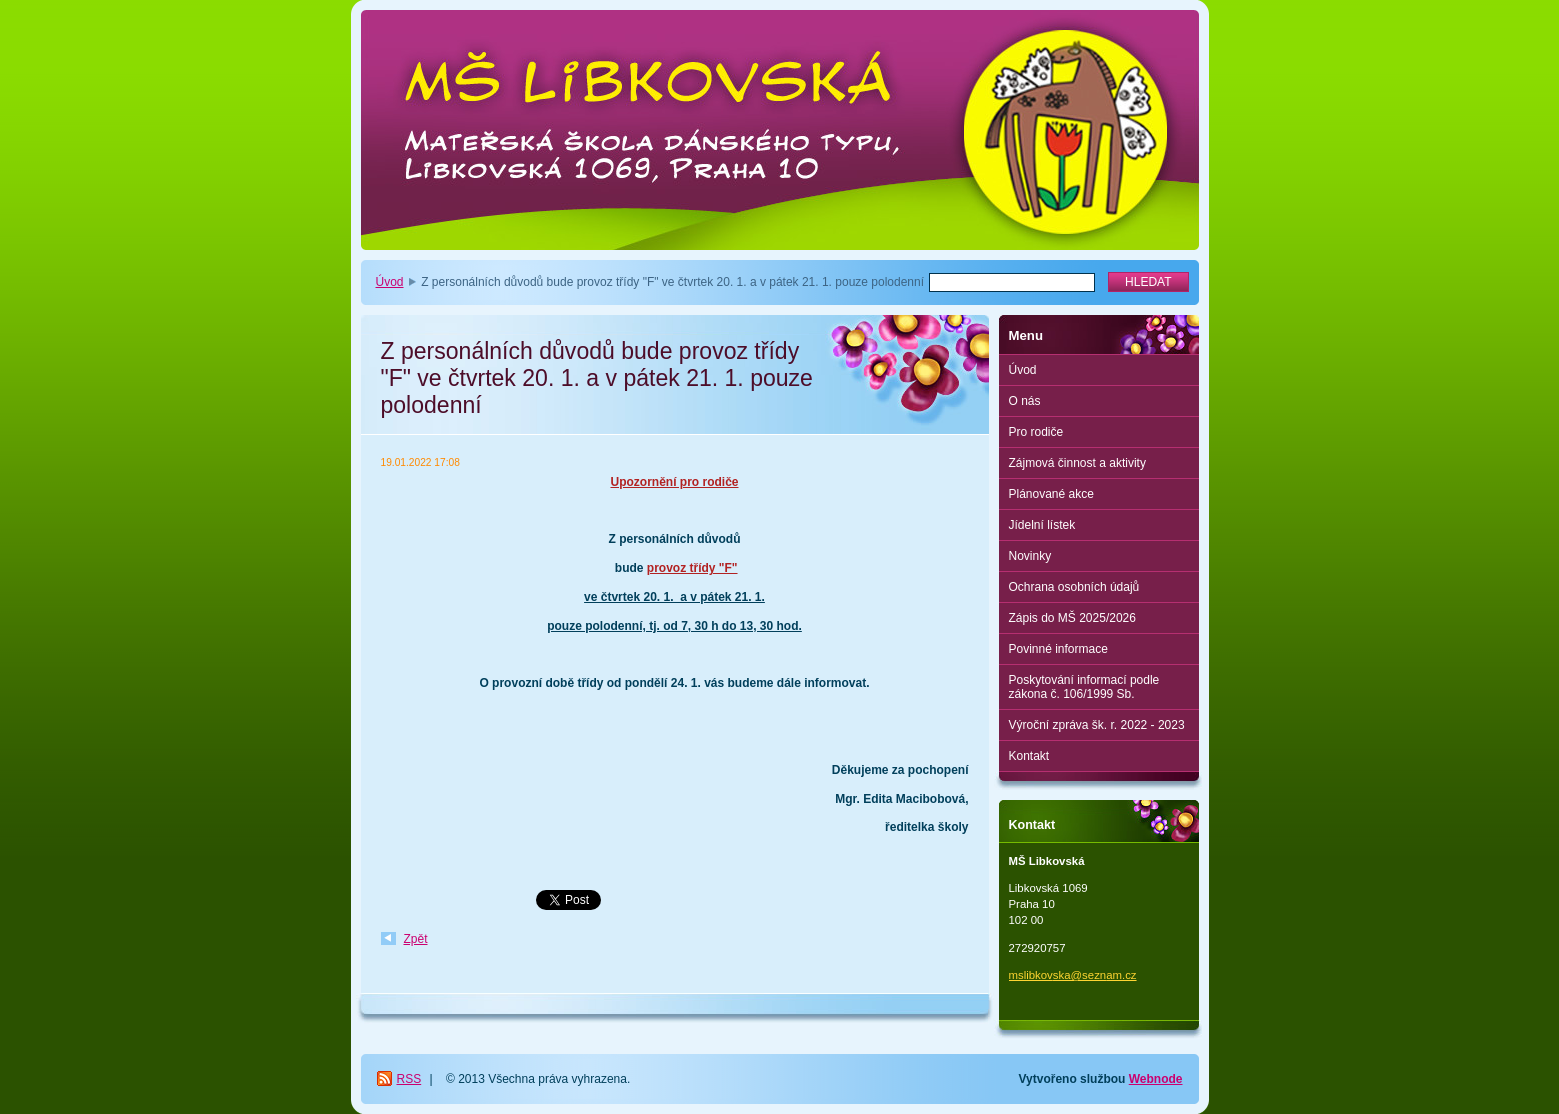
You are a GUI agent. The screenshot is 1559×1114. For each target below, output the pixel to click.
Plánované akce (1051, 494)
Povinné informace (1058, 649)
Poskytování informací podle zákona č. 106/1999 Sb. (1084, 687)
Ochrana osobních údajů (1074, 587)
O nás (1025, 401)
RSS (409, 1079)
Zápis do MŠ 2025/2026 (1072, 618)
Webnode (1156, 1079)
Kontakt (1029, 756)
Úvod (390, 282)
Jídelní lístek (1042, 525)
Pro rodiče (1036, 432)
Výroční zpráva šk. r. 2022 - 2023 (1097, 725)
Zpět (416, 939)
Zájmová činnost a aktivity (1077, 463)
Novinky (1030, 556)
